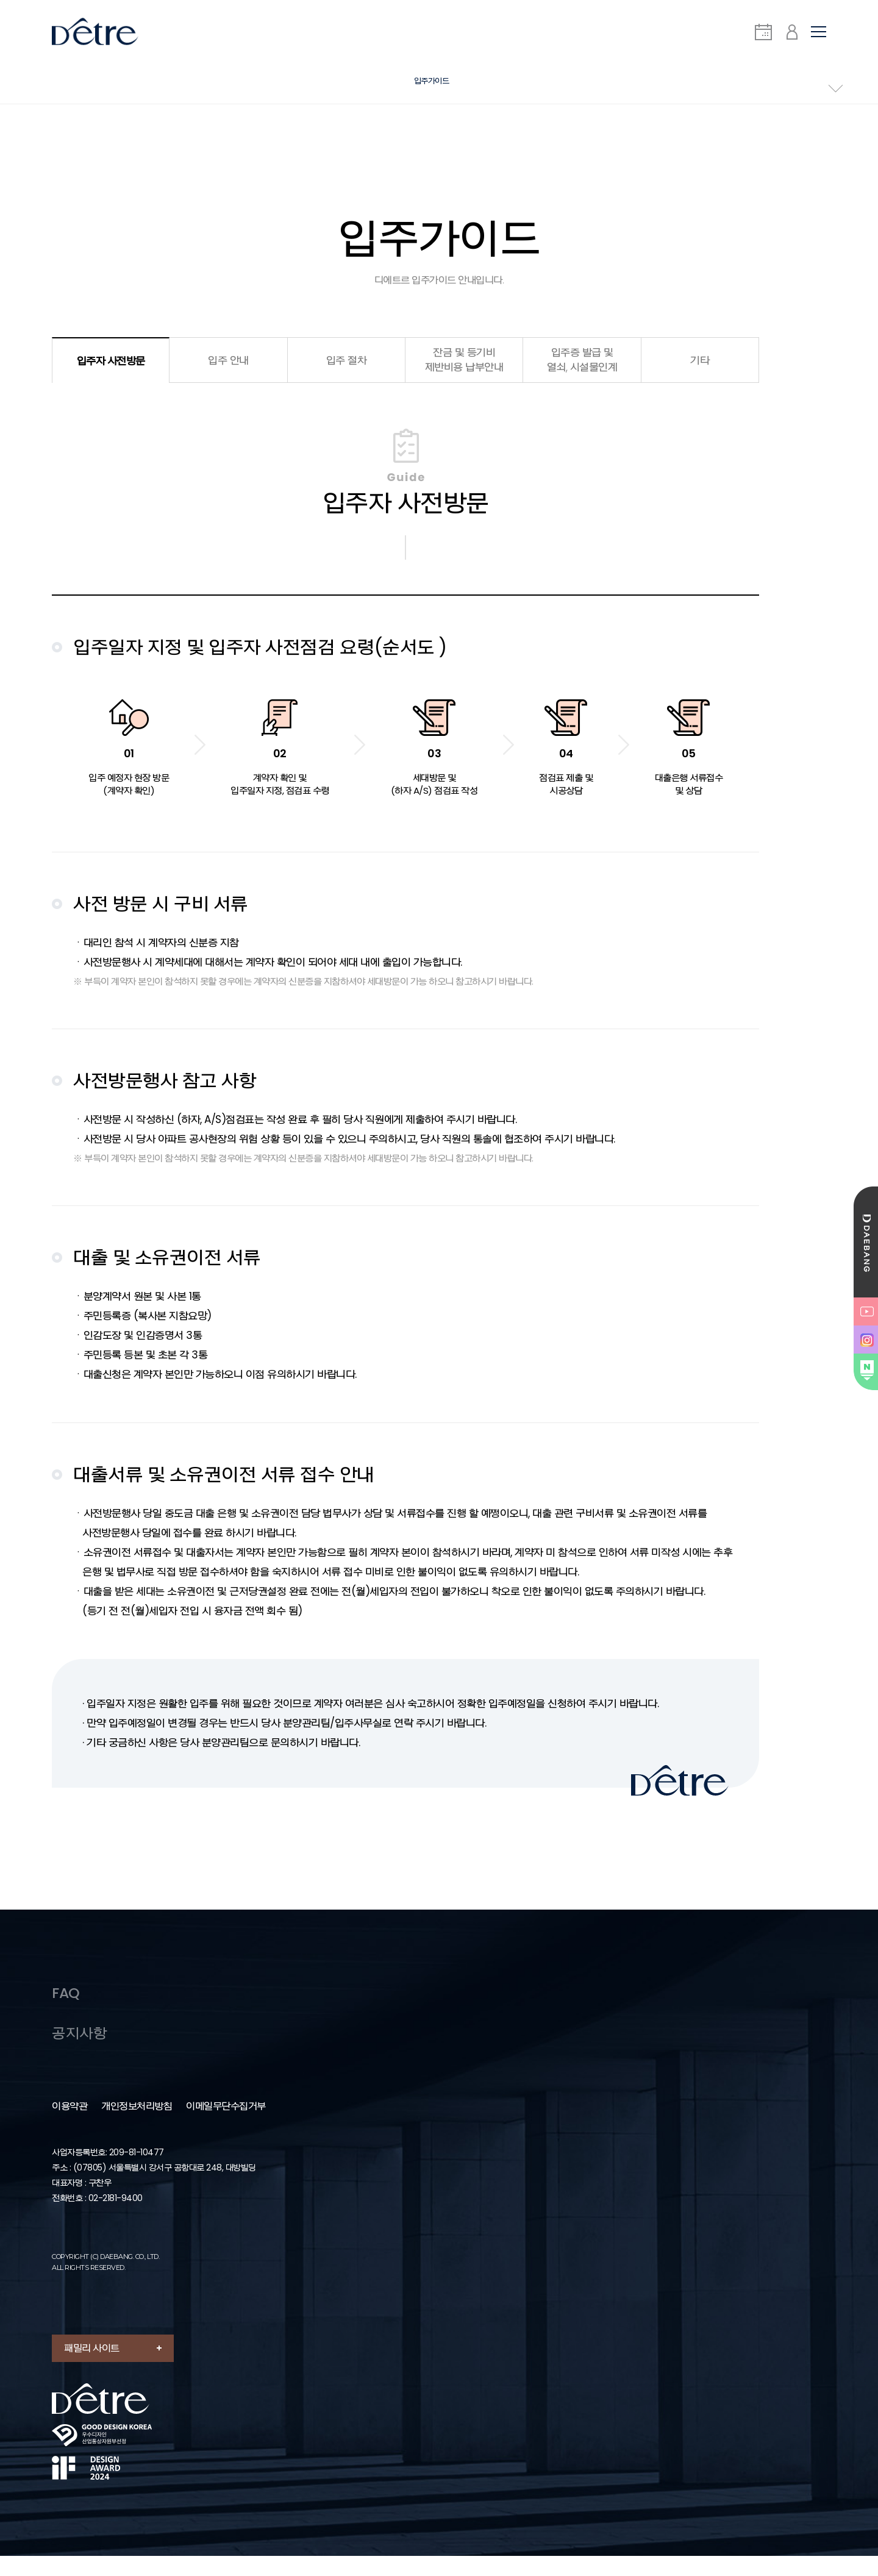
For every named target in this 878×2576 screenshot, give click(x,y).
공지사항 (80, 2053)
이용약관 (69, 2127)
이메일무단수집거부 (226, 2127)
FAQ (67, 2007)
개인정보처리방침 (136, 2127)
